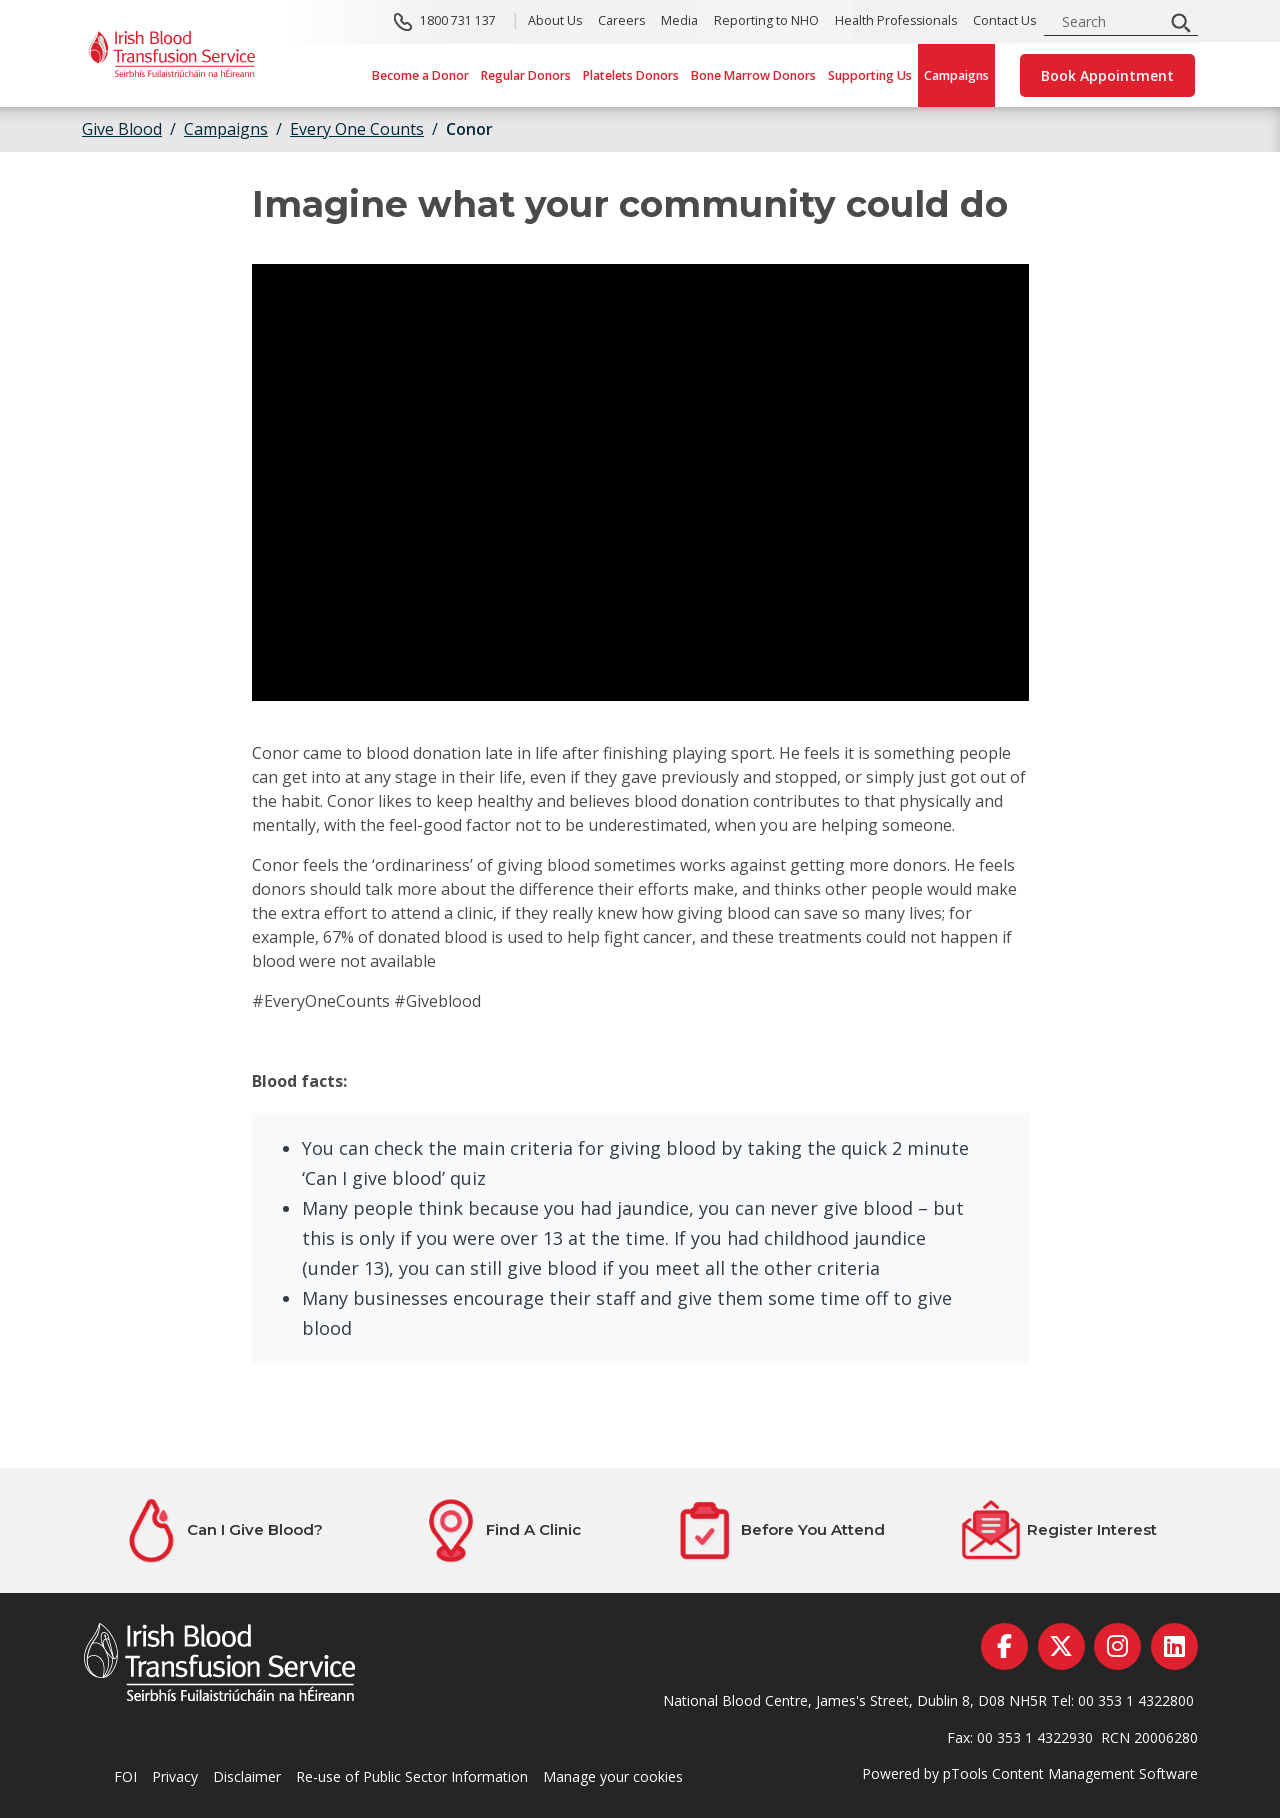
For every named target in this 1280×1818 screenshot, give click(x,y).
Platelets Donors (631, 75)
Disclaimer (247, 1776)
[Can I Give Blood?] (221, 1530)
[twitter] (1061, 1646)
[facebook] (1004, 1646)
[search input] (1110, 21)
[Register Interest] (1058, 1530)
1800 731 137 (458, 21)
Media (679, 21)
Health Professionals (896, 21)
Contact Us (1004, 21)
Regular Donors (526, 75)
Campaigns (956, 75)
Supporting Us (870, 75)
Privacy (175, 1776)
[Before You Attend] (779, 1530)
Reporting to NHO (766, 21)
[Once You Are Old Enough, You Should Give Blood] (640, 482)
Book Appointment (1107, 75)
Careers (621, 21)
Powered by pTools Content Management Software (1030, 1773)
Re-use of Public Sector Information (412, 1776)
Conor (469, 129)
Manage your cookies (613, 1776)
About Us (555, 21)
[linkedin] (1174, 1646)
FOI (125, 1776)
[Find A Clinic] (500, 1530)
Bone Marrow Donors (753, 75)
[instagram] (1117, 1646)
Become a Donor (420, 75)
